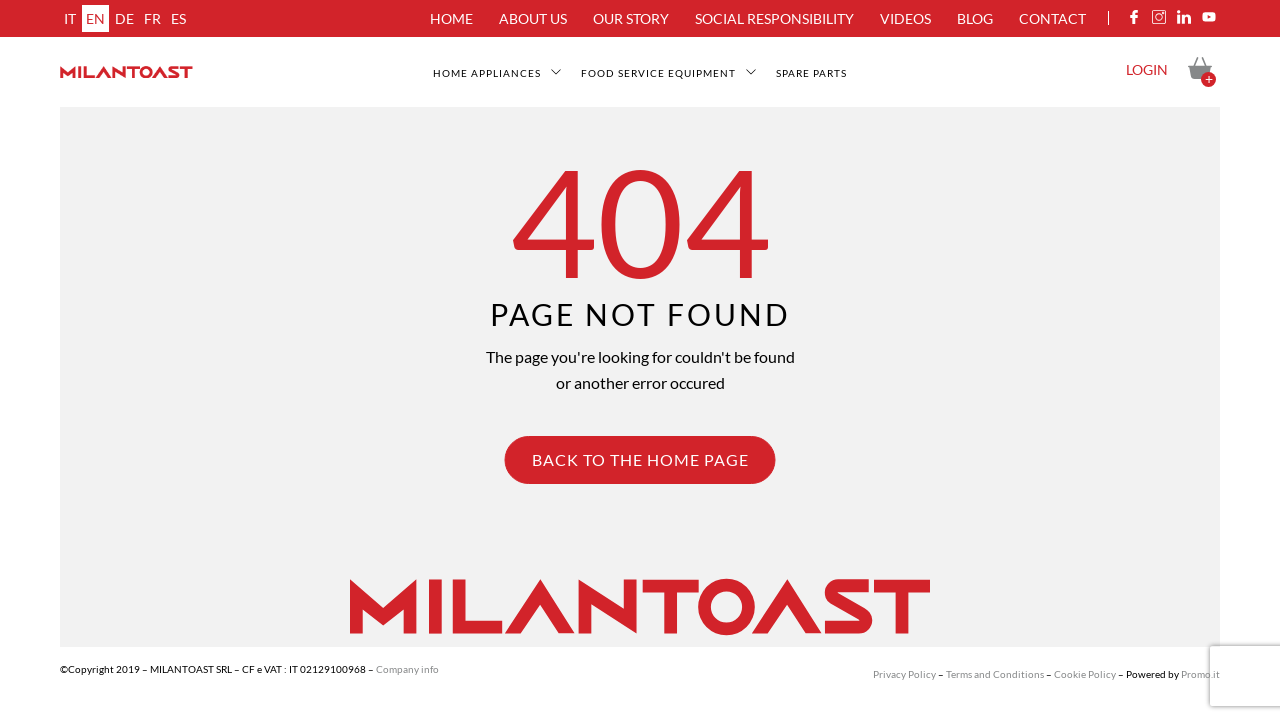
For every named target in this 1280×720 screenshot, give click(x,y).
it (70, 18)
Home (451, 18)
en (95, 18)
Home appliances (487, 73)
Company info (407, 669)
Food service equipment (658, 73)
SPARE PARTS (811, 73)
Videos (905, 18)
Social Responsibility (774, 18)
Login (1147, 69)
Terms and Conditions (995, 674)
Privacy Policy (904, 674)
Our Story (631, 18)
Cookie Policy (1085, 674)
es (178, 18)
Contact (1052, 18)
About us (533, 18)
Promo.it (1200, 674)
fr (152, 18)
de (124, 18)
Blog (975, 18)
